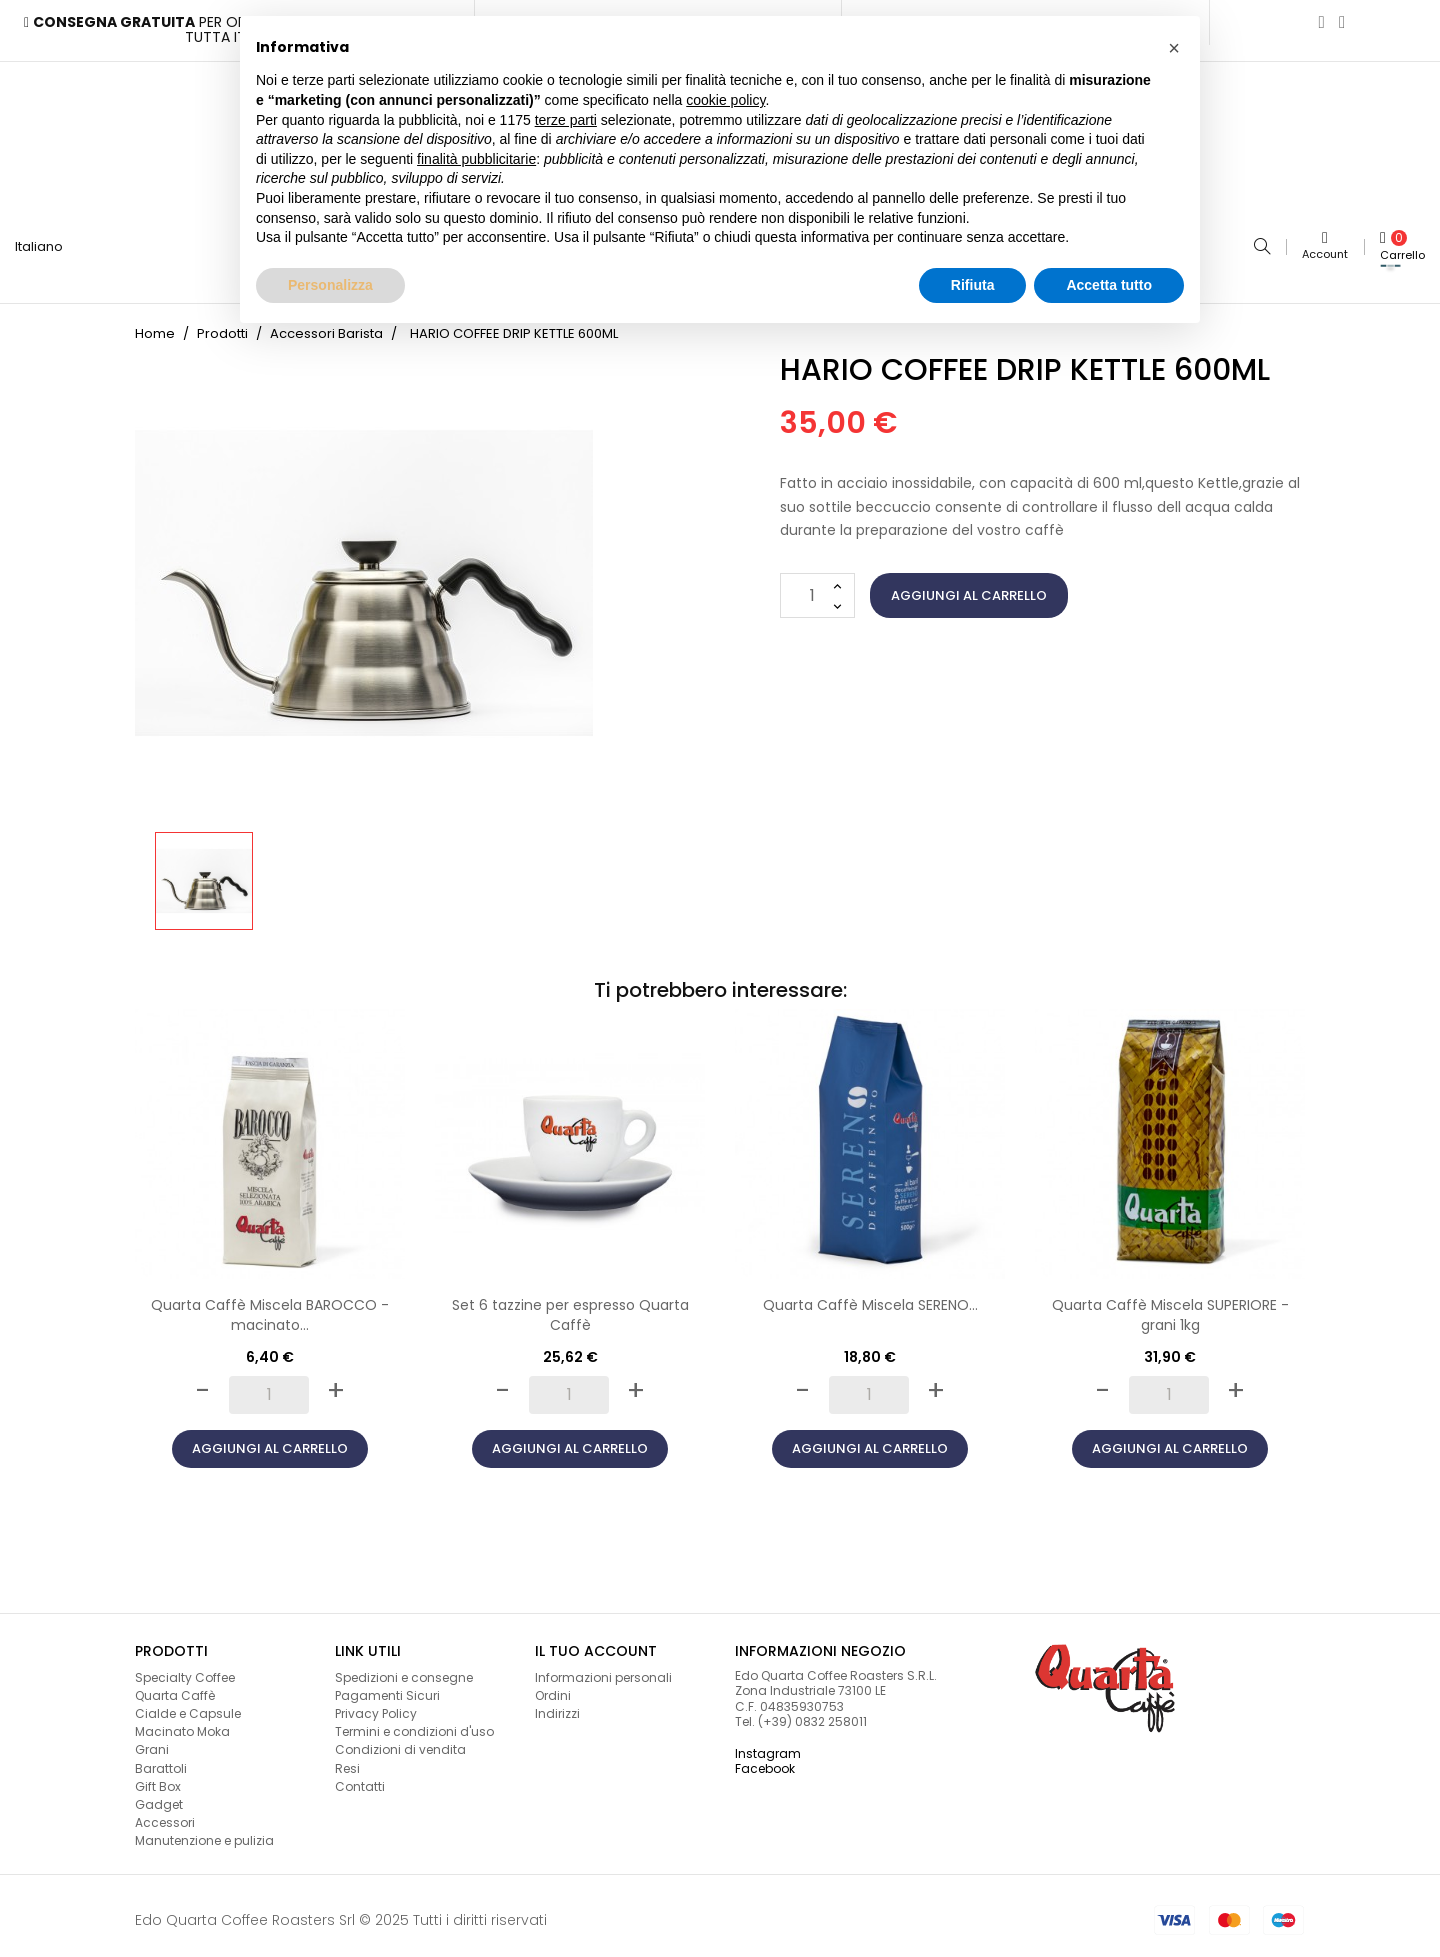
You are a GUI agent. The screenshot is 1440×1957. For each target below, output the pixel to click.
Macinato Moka (182, 1722)
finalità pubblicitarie (476, 159)
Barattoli (161, 1759)
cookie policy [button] (725, 100)
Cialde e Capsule (188, 1704)
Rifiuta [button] (973, 285)
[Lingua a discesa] (47, 243)
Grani (152, 1741)
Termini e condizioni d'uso (414, 1722)
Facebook (765, 1759)
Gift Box (158, 1777)
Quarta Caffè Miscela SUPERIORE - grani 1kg (1170, 1306)
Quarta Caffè (175, 1686)
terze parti (566, 120)
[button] (1174, 48)
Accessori (165, 1813)
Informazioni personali (603, 1668)
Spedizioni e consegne (404, 1668)
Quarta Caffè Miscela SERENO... (870, 1296)
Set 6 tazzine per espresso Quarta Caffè (570, 1306)
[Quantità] (817, 586)
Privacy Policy (376, 1704)
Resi (347, 1759)
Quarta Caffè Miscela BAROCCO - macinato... (270, 1306)
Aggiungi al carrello (969, 586)
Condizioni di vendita (400, 1741)
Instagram (768, 1744)
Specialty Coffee (185, 1668)
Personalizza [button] (330, 285)
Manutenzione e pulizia (204, 1831)
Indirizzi (557, 1704)
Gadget (159, 1795)
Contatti (360, 1777)
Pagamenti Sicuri (387, 1686)
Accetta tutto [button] (1109, 285)
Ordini (553, 1686)
